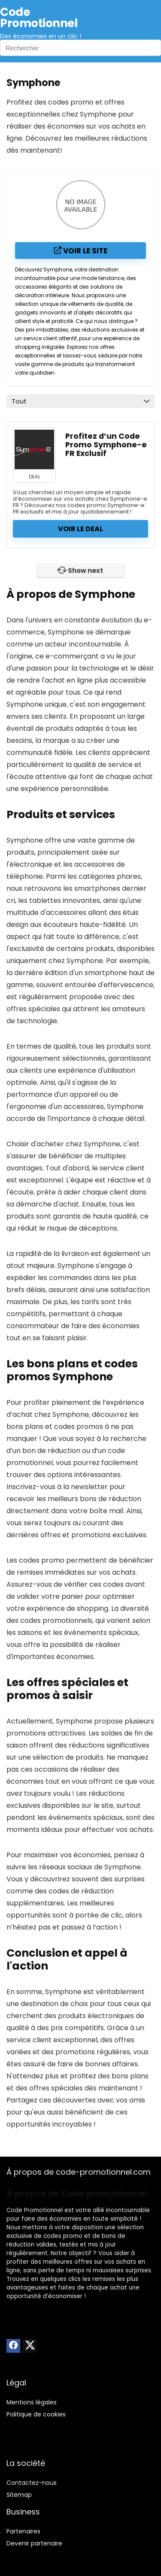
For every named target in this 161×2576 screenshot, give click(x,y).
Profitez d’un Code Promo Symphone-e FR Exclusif (106, 445)
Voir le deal (80, 529)
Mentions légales (31, 2402)
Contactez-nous (31, 2482)
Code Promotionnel (34, 2210)
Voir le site (80, 251)
